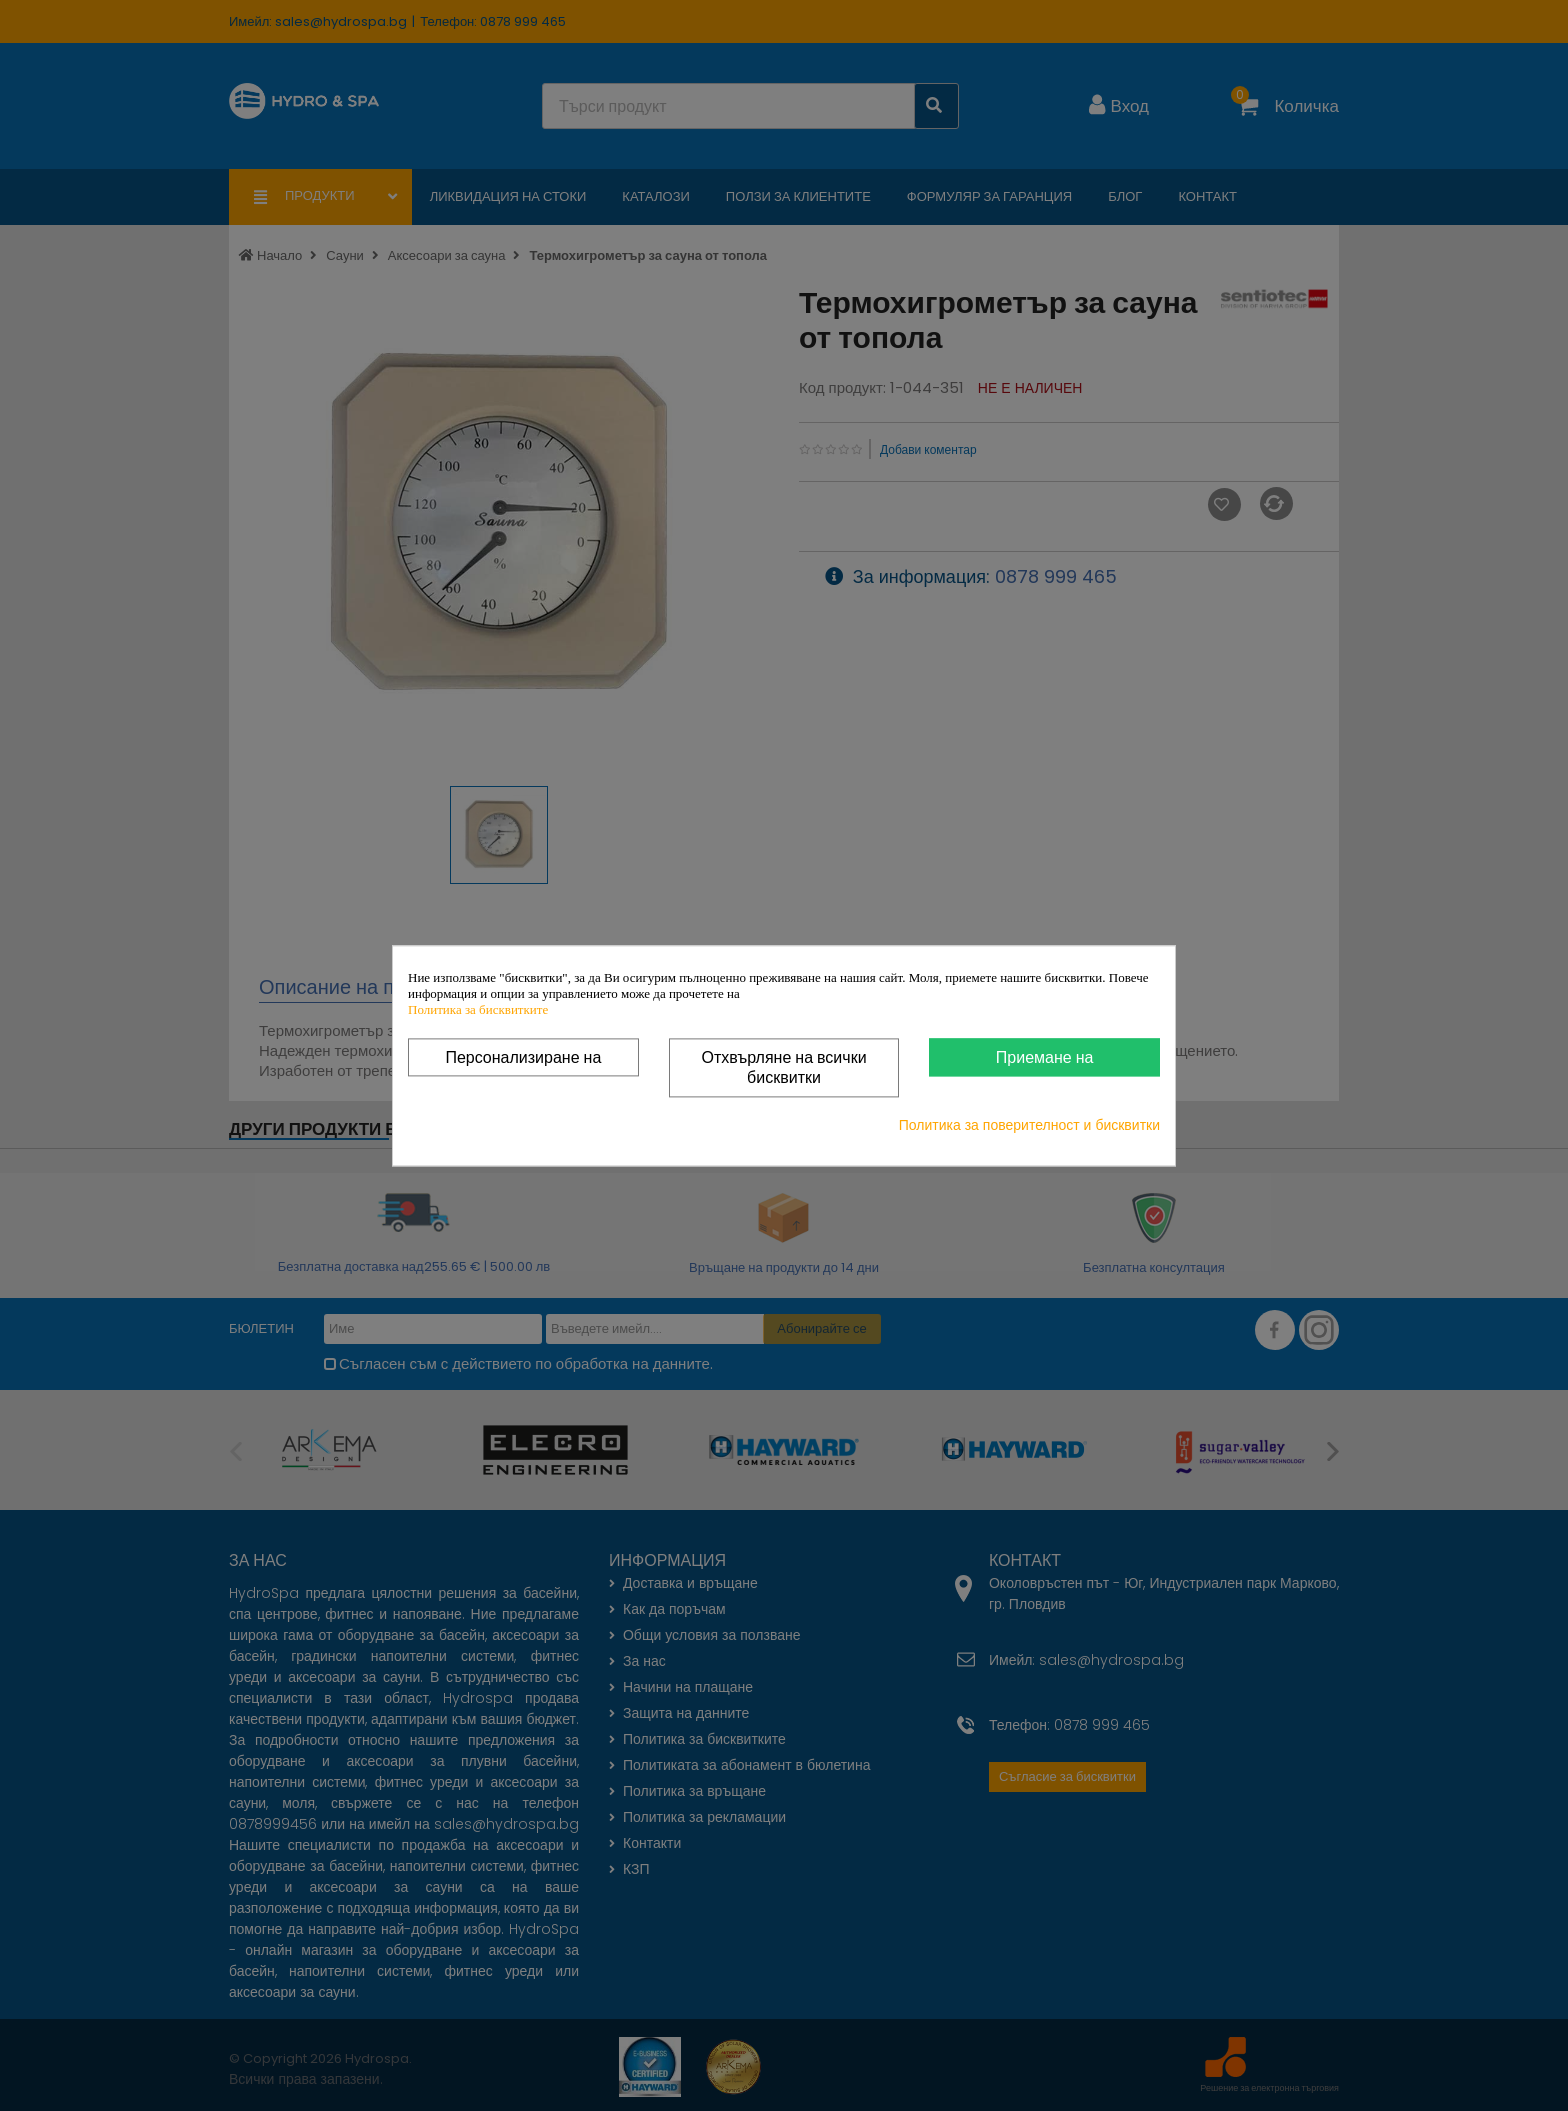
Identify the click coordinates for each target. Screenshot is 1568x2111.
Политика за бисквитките (478, 1009)
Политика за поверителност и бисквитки (1029, 1125)
